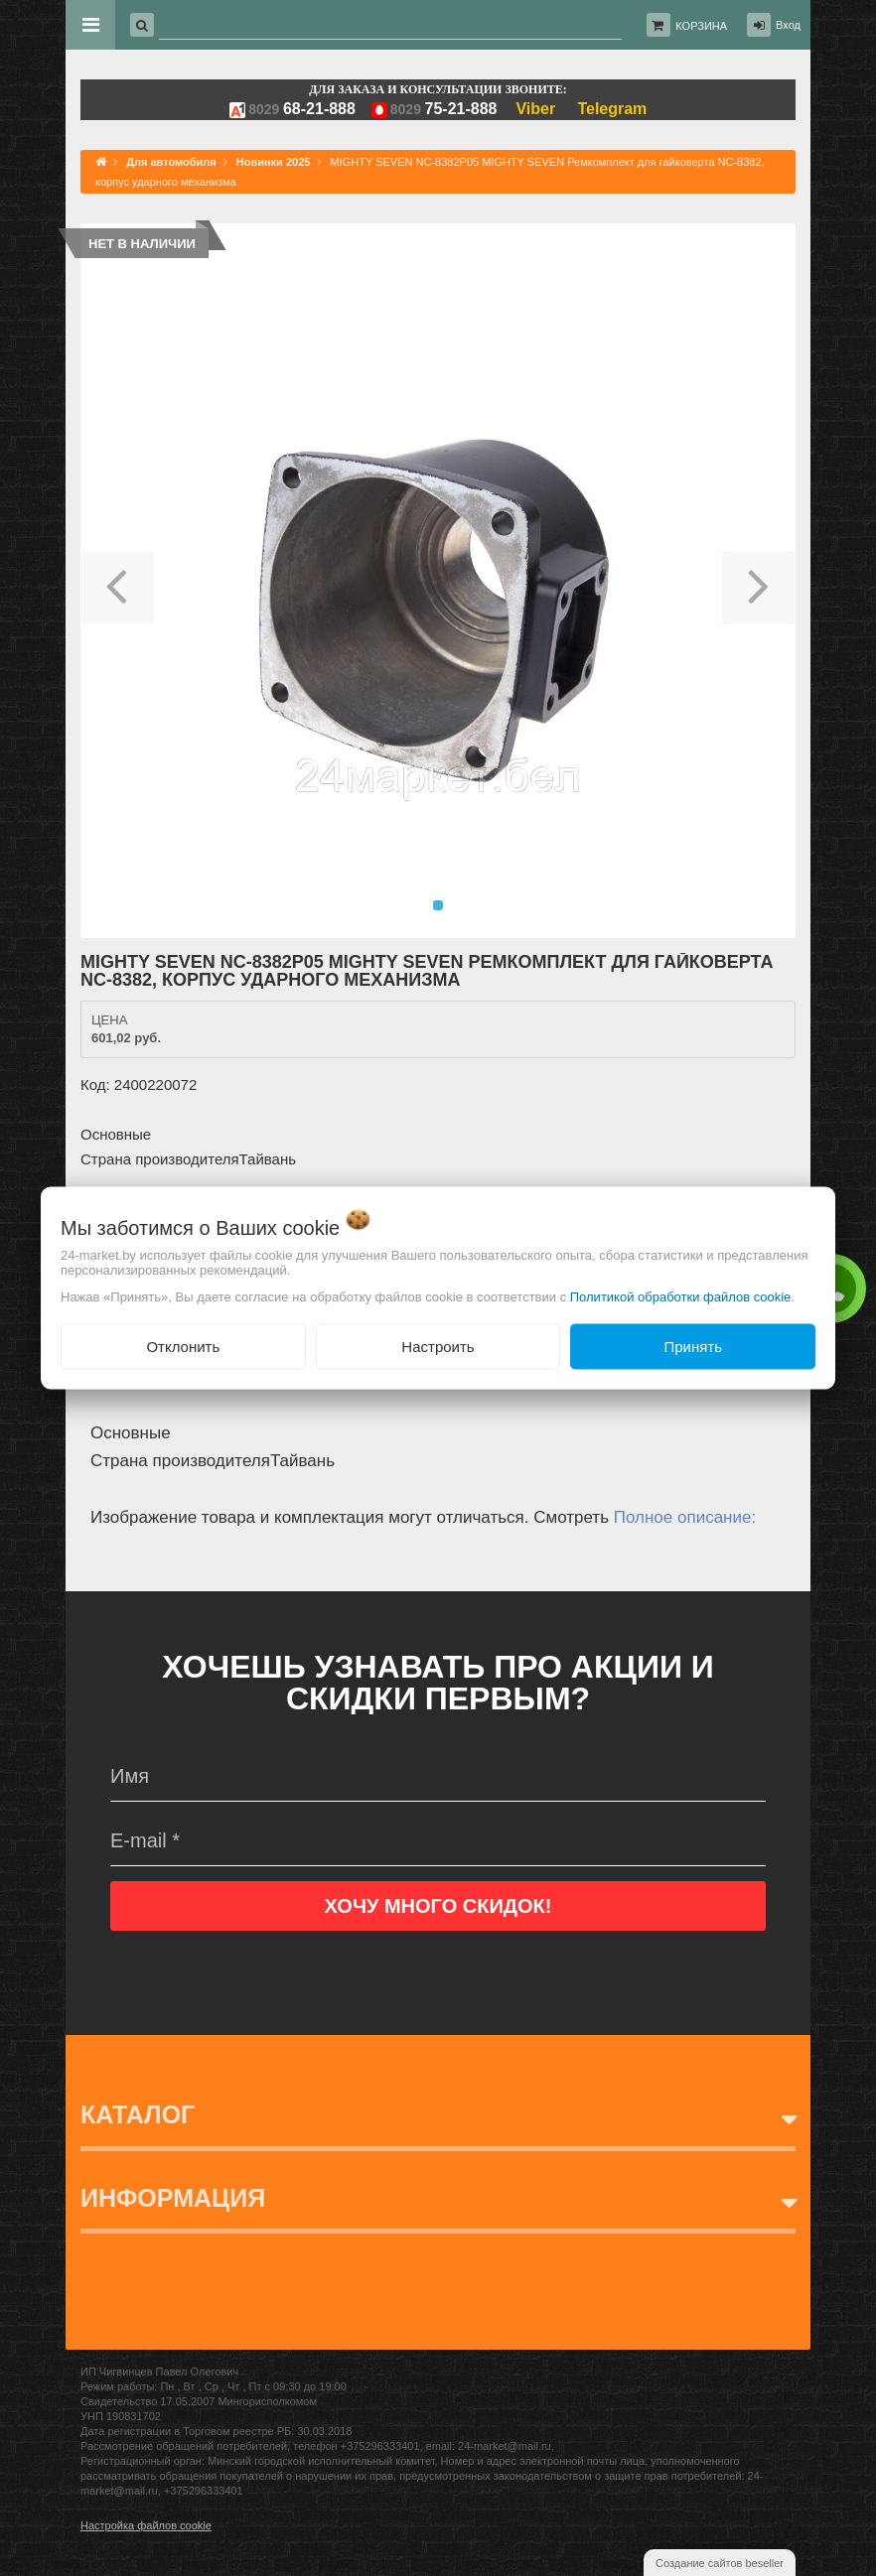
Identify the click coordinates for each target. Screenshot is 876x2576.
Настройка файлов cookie (146, 2525)
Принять (692, 1345)
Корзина (701, 26)
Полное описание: (685, 1517)
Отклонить (182, 1345)
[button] (117, 580)
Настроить (437, 1345)
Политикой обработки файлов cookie (681, 1295)
